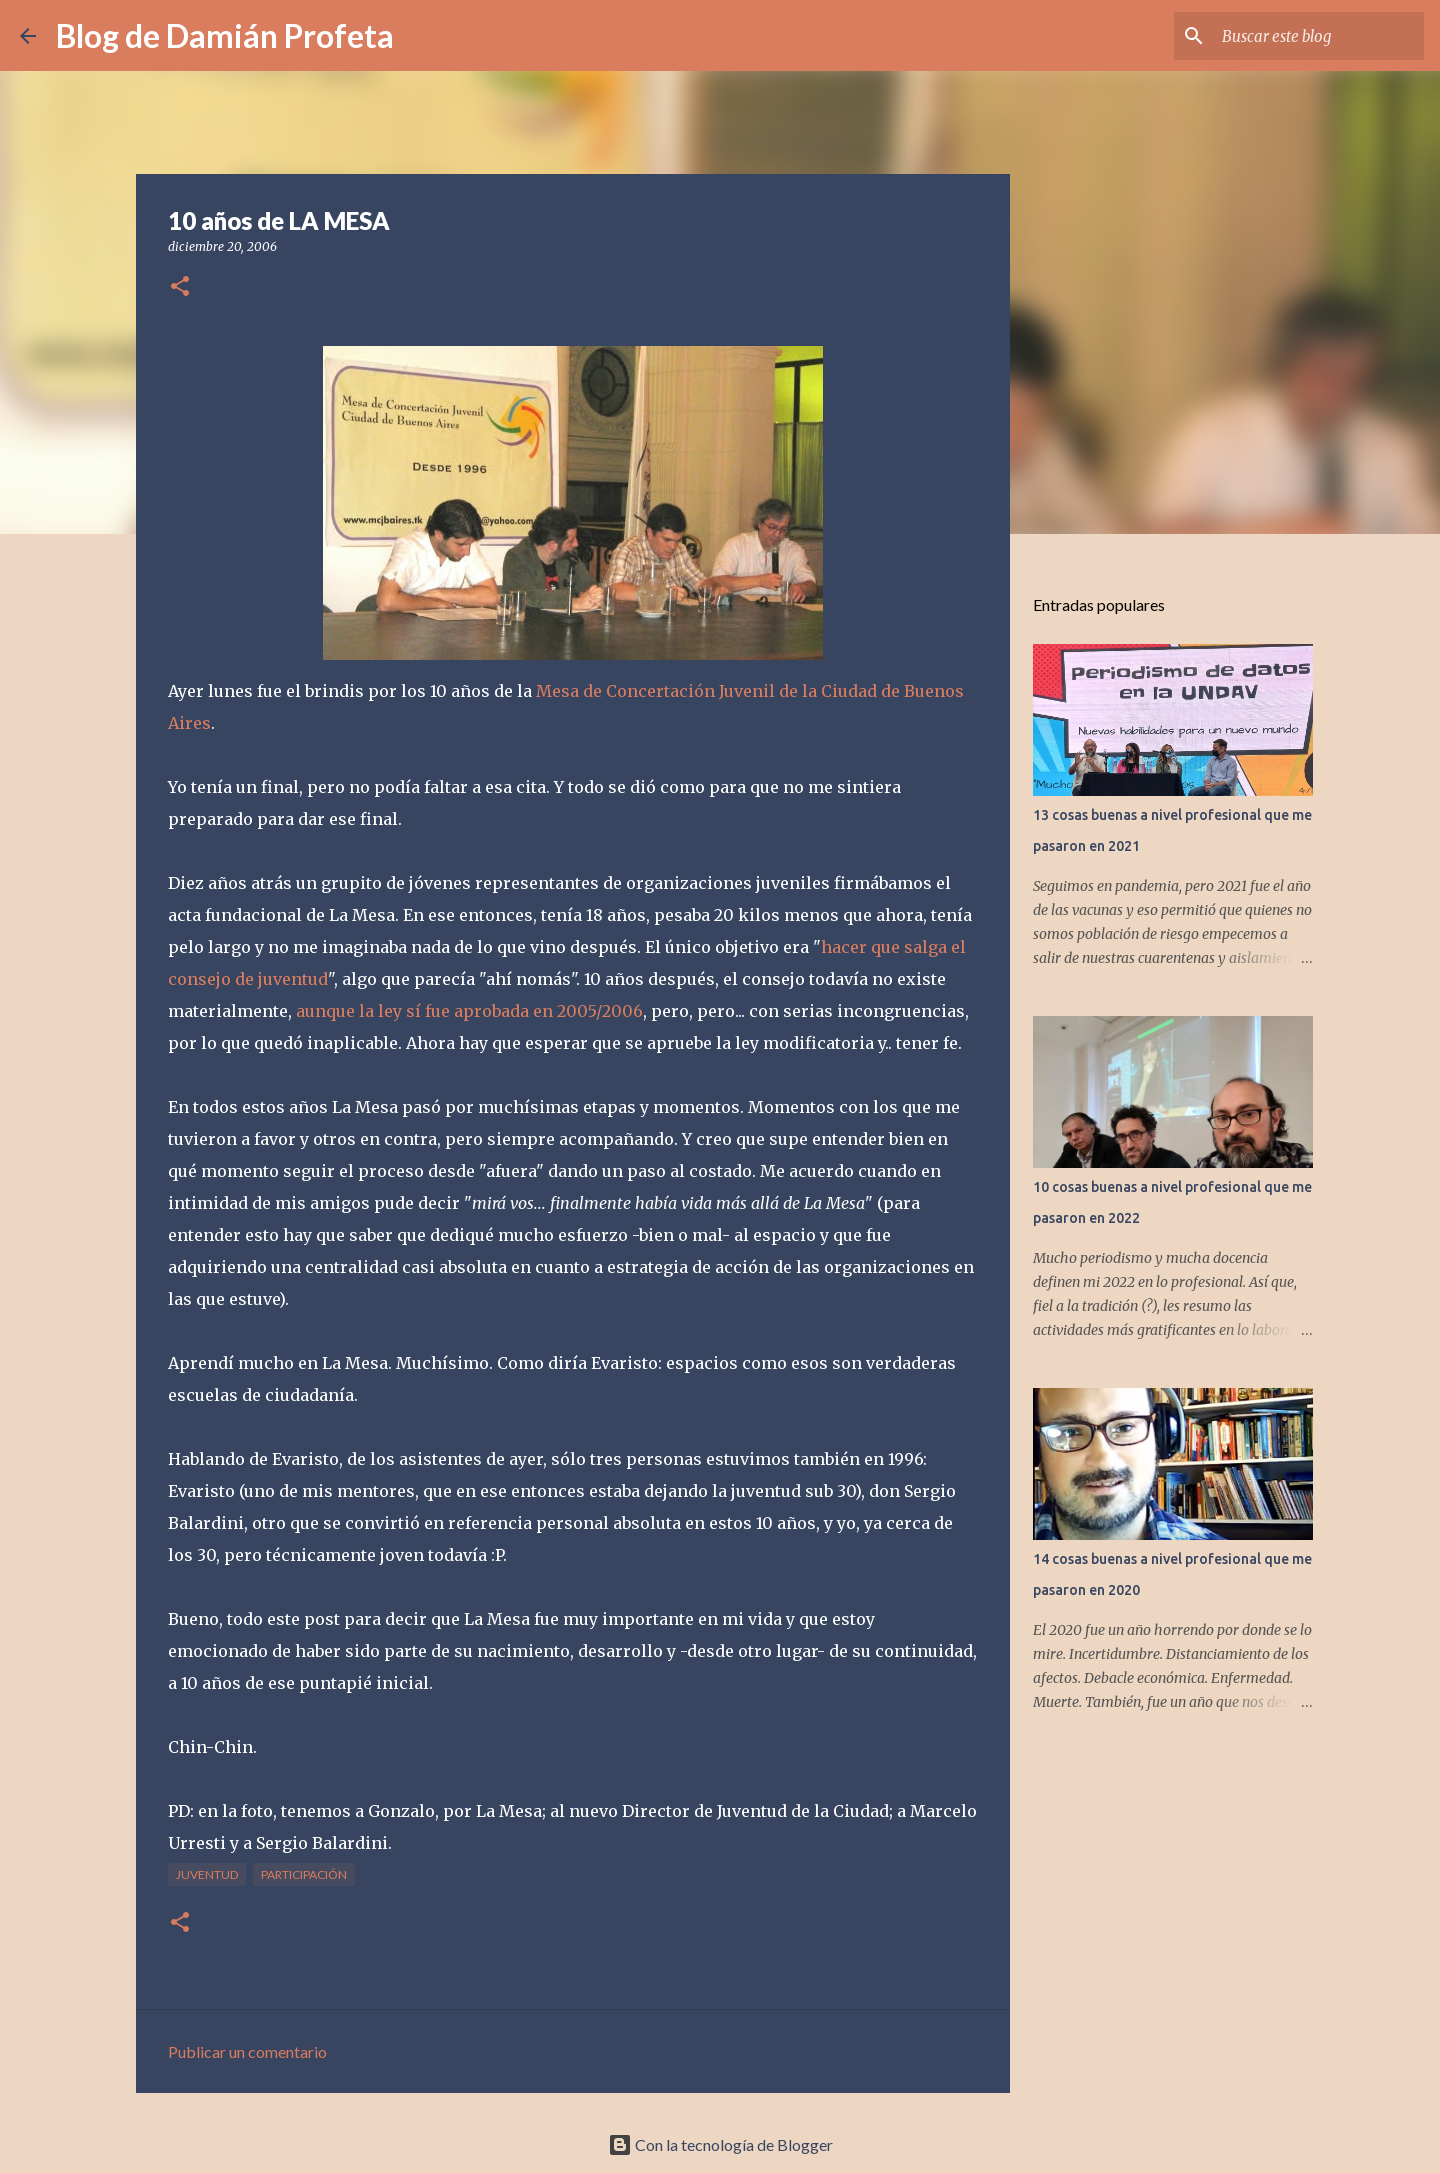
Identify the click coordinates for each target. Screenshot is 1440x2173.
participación (304, 1874)
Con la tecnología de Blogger (720, 2144)
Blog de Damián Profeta (225, 35)
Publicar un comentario (247, 2051)
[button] (180, 287)
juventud (207, 1874)
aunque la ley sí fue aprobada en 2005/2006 (469, 1011)
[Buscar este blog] (1319, 36)
